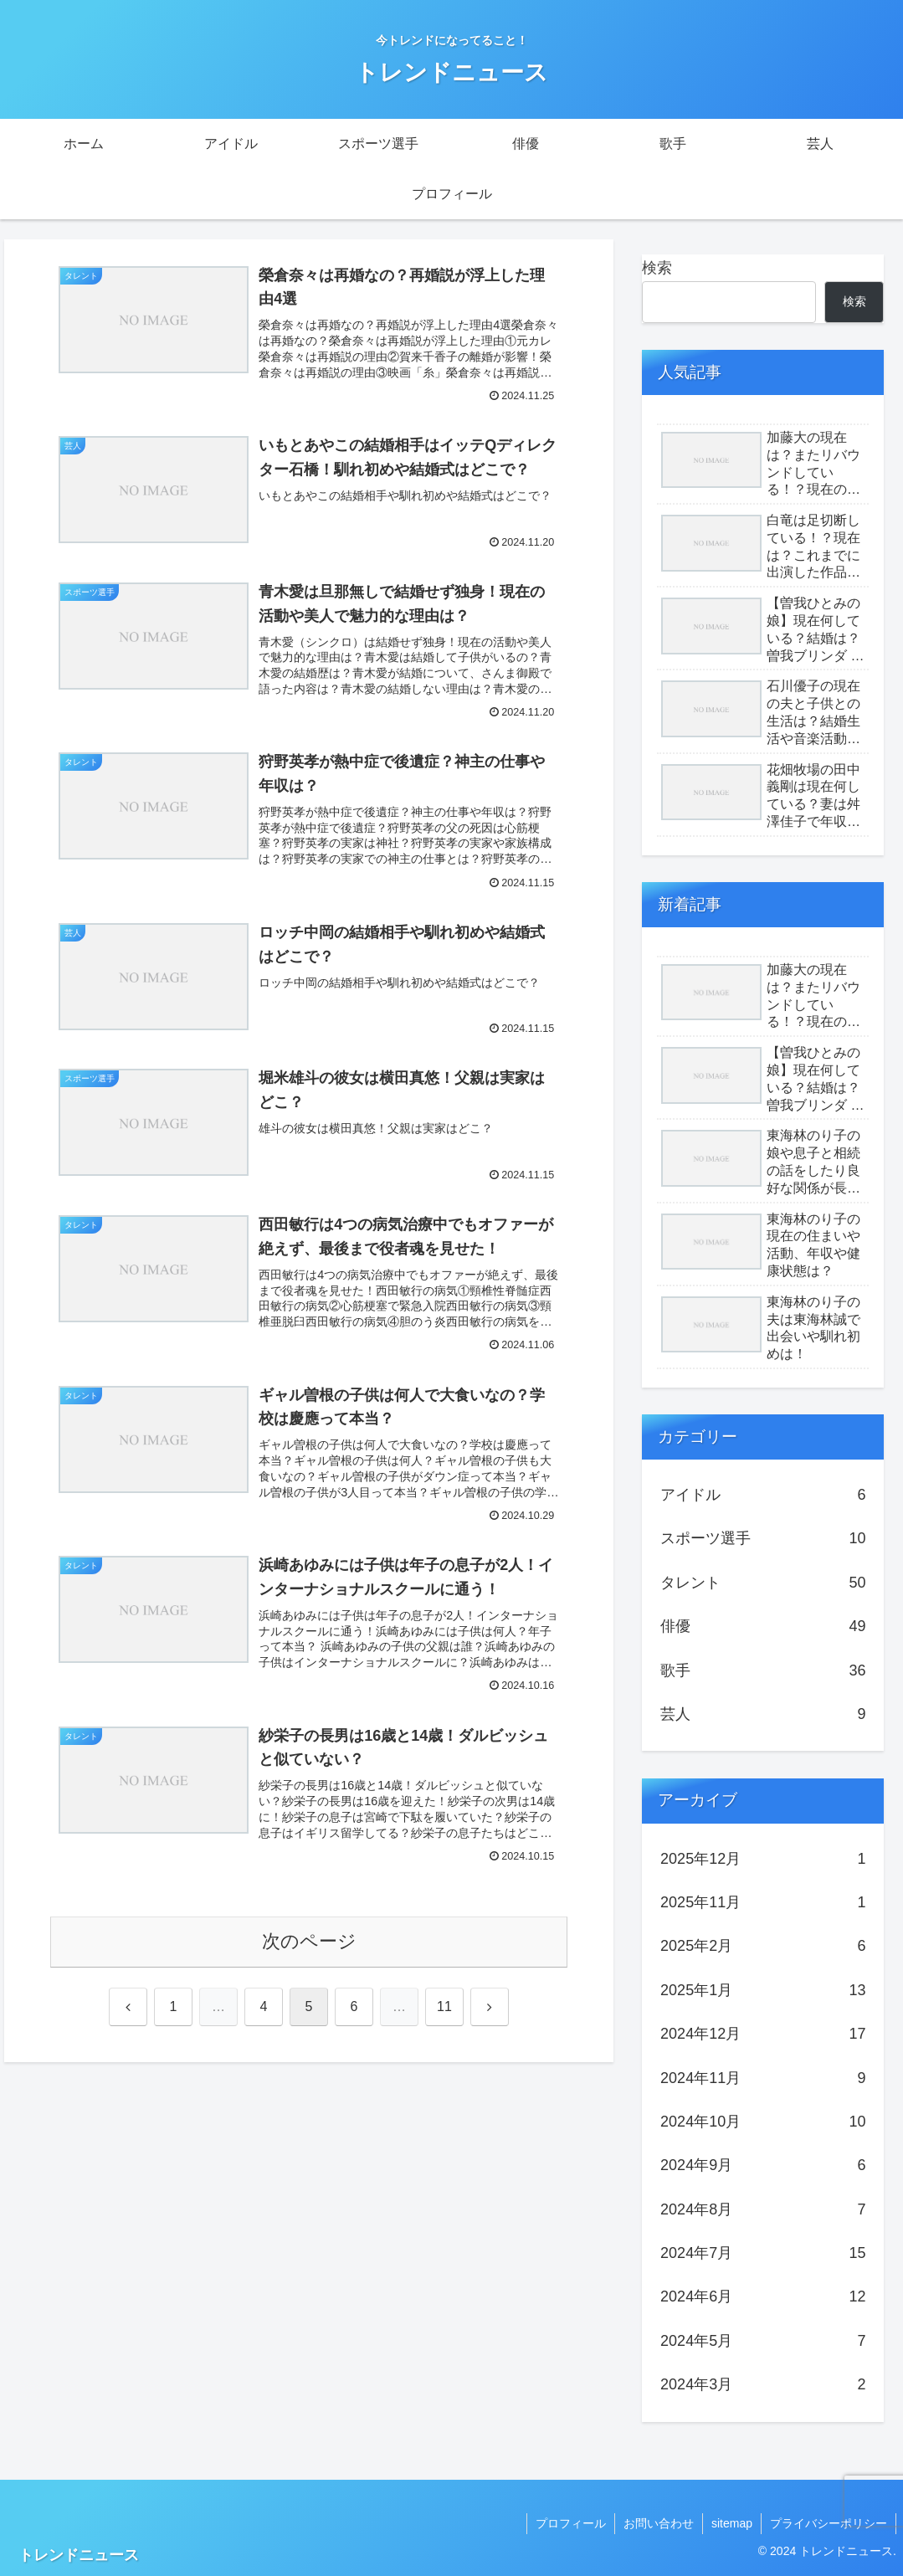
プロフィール (571, 2523)
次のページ (309, 1941)
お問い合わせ (658, 2523)
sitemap (731, 2523)
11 (444, 2006)
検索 (657, 267)
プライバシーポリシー (828, 2523)
